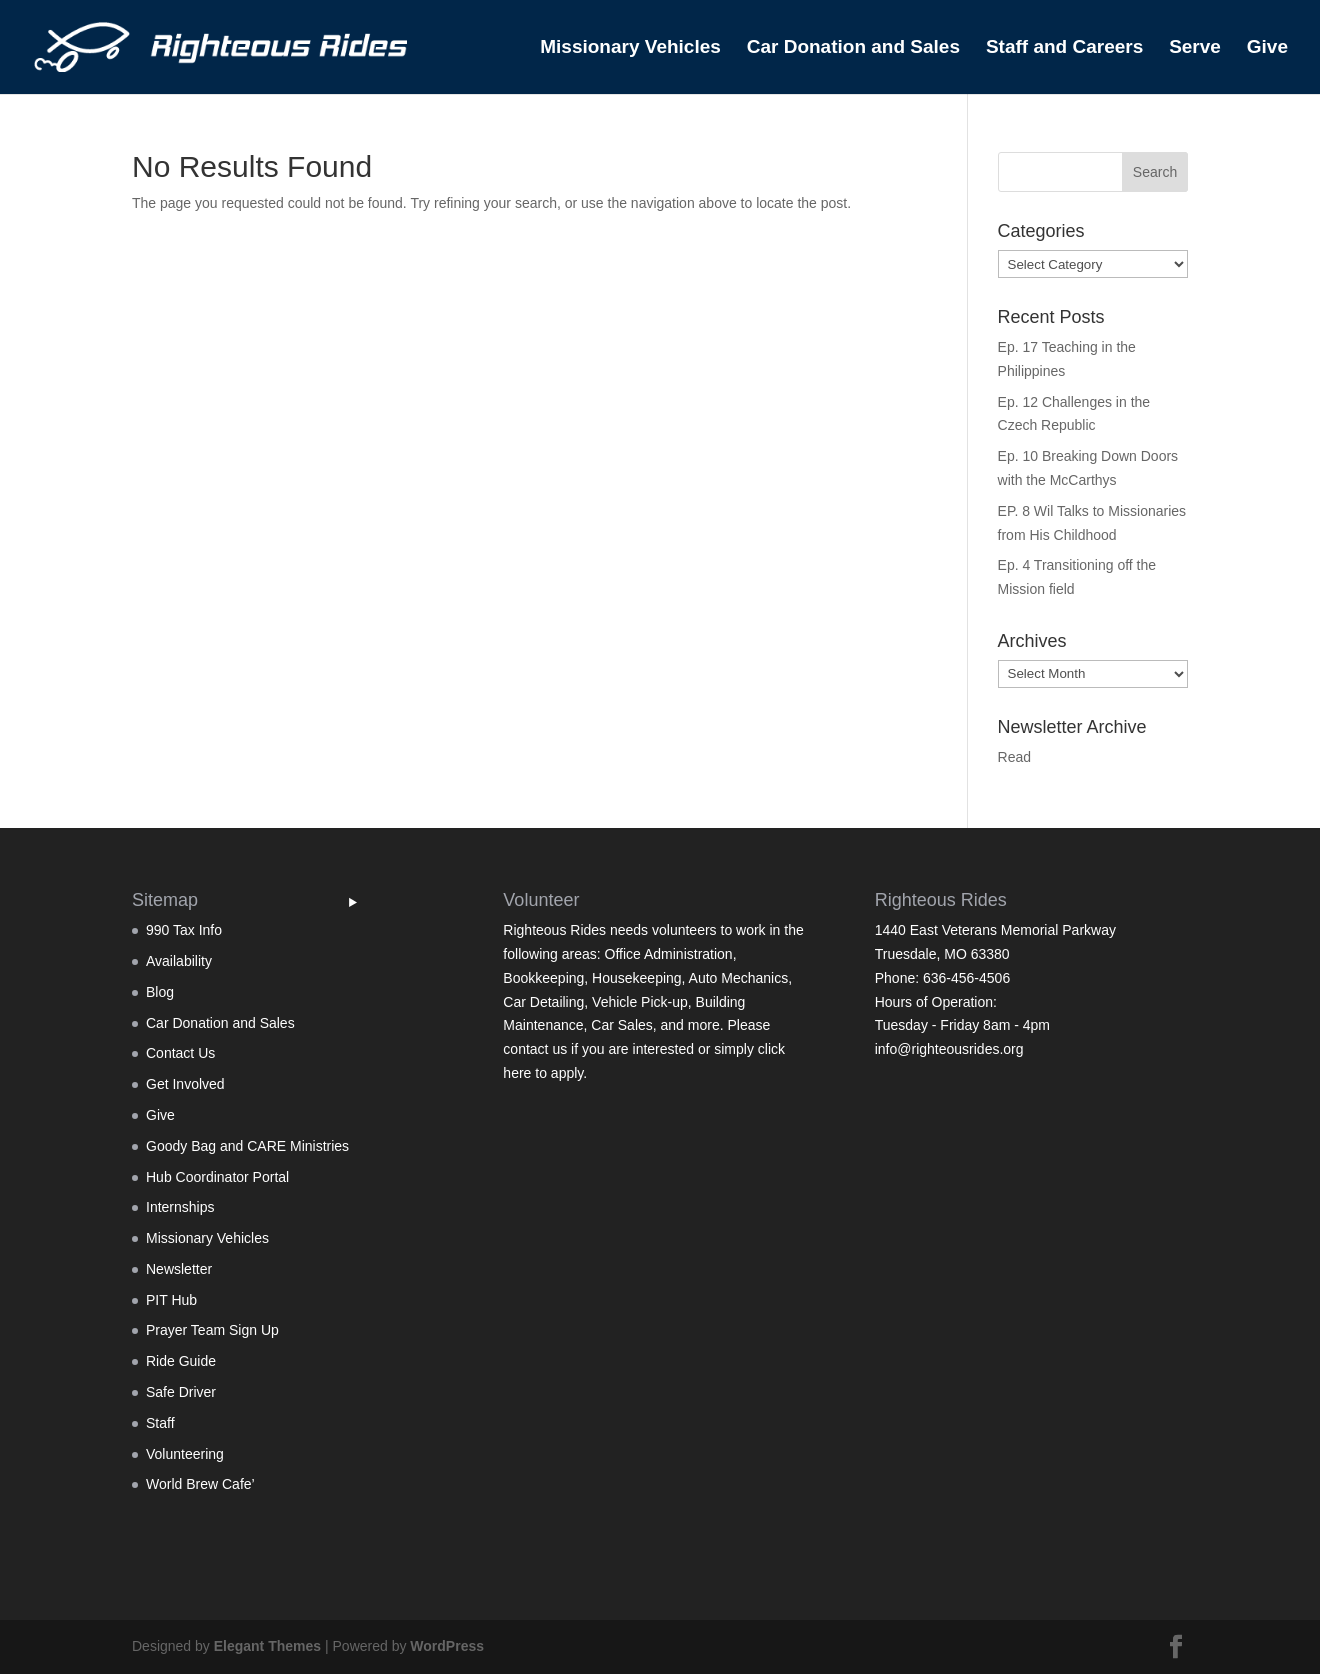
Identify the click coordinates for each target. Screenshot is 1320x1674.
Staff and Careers (1064, 48)
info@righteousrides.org (949, 1049)
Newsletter (179, 1269)
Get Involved (185, 1084)
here (517, 1073)
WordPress (447, 1646)
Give (1267, 48)
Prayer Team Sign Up (212, 1330)
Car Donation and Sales (853, 48)
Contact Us (180, 1053)
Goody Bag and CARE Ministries (247, 1146)
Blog (160, 992)
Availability (179, 961)
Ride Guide (181, 1361)
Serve (1195, 48)
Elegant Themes (267, 1646)
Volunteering (185, 1454)
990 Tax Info (184, 930)
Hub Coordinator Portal (217, 1177)
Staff (160, 1423)
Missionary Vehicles (630, 48)
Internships (180, 1207)
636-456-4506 (966, 978)
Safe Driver (181, 1392)
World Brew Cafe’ (200, 1484)
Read (1014, 757)
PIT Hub (171, 1300)
